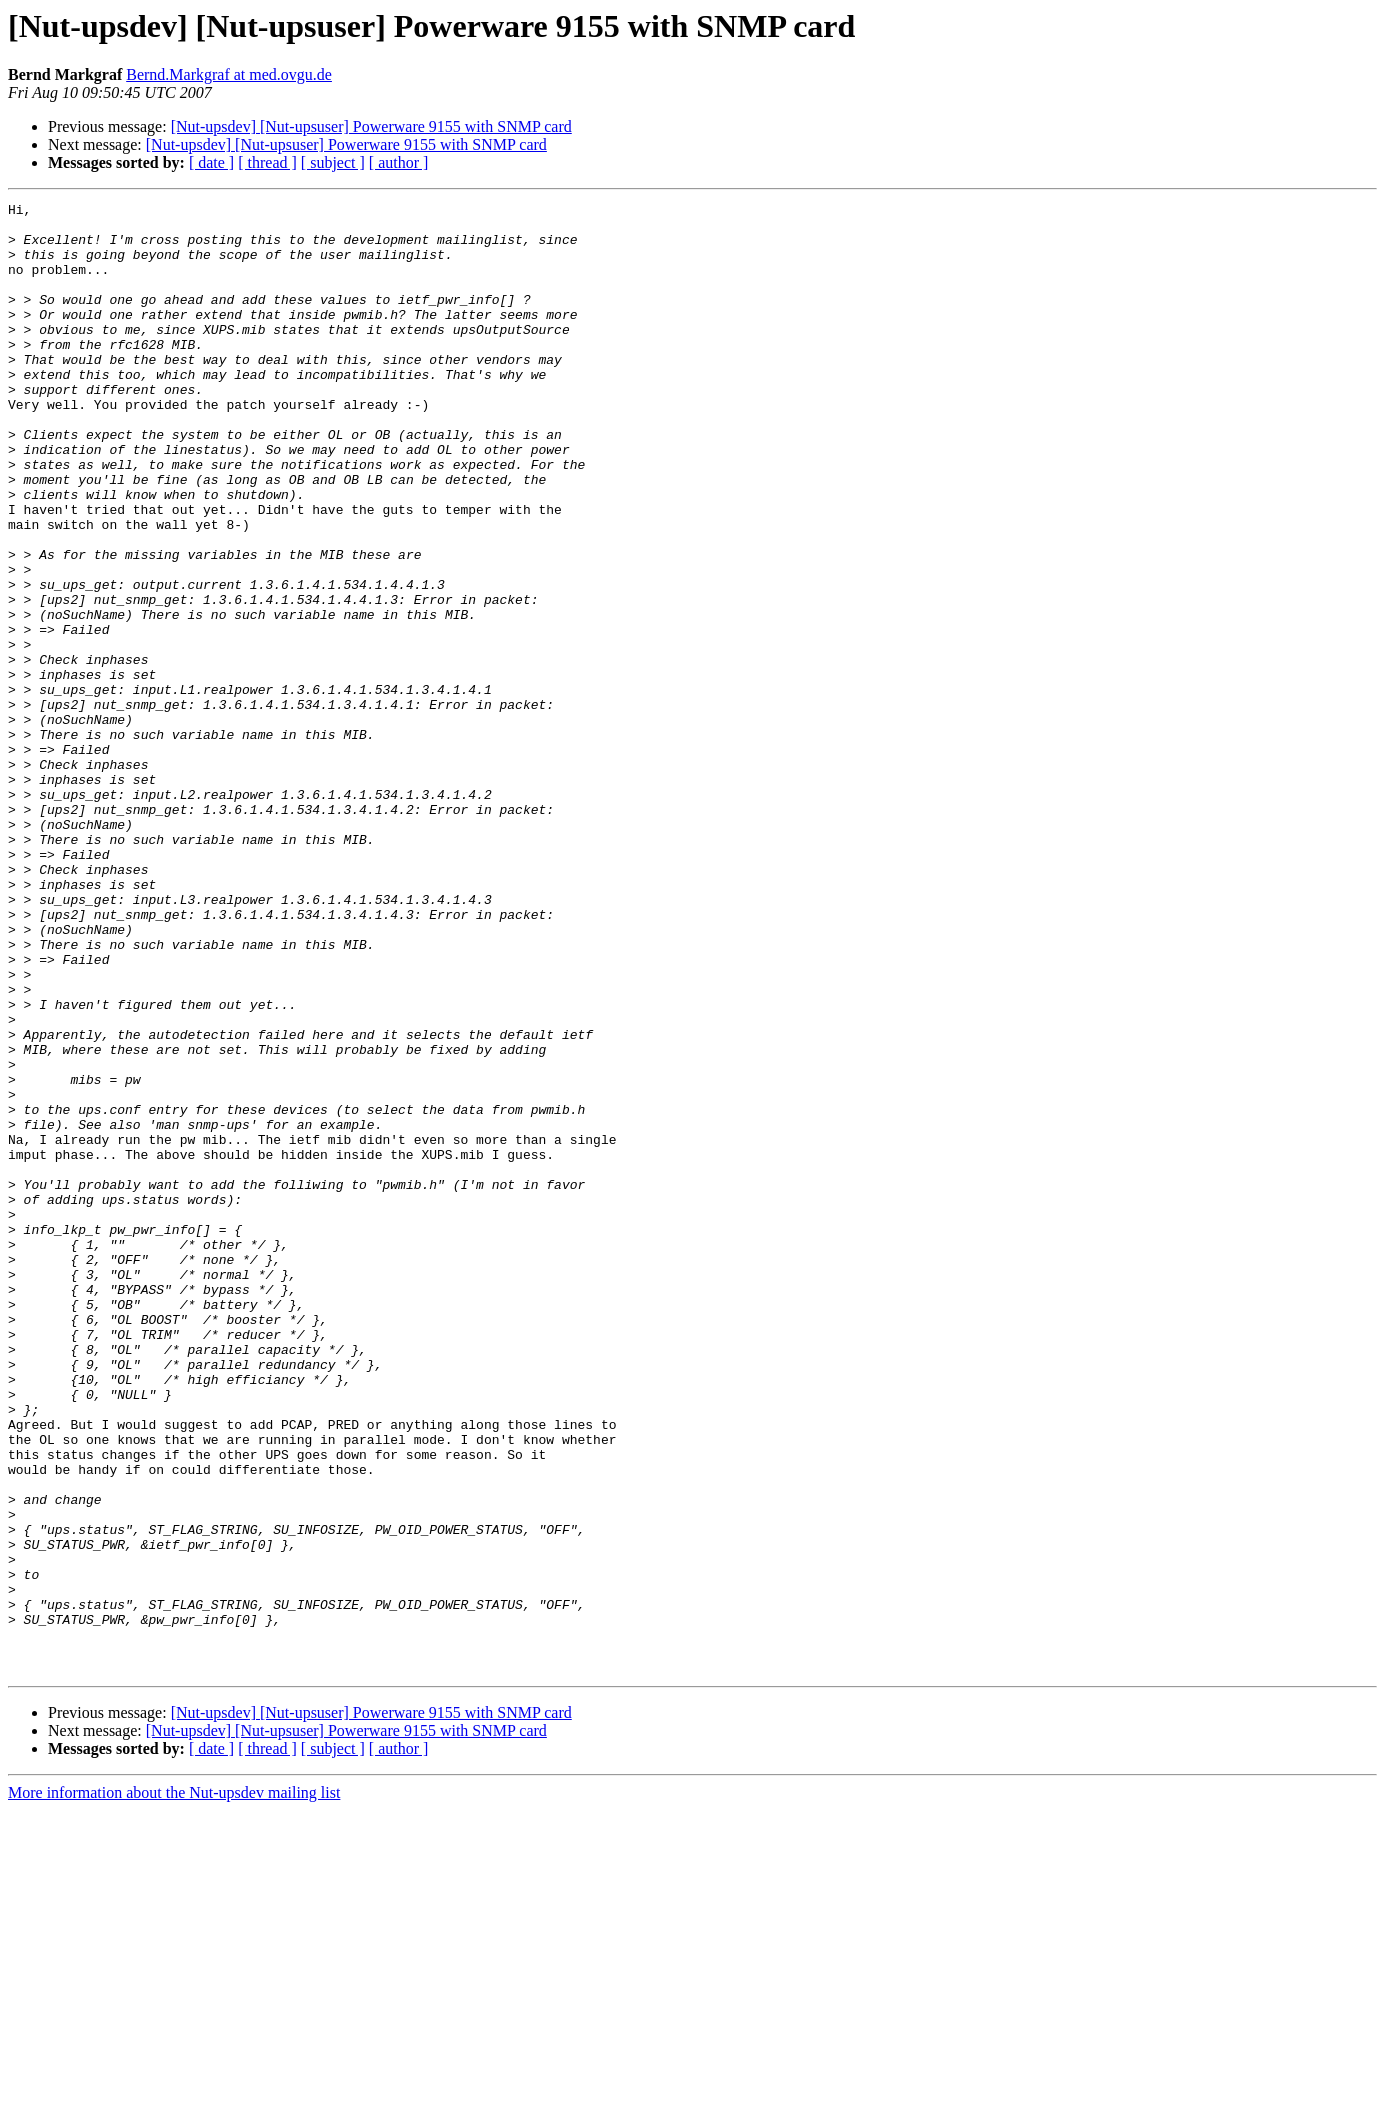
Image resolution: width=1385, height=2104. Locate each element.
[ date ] (211, 162)
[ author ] (399, 162)
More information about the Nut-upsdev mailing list (174, 2086)
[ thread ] (267, 162)
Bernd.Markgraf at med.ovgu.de (229, 74)
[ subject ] (333, 162)
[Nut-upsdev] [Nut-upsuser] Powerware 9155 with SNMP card (371, 126)
